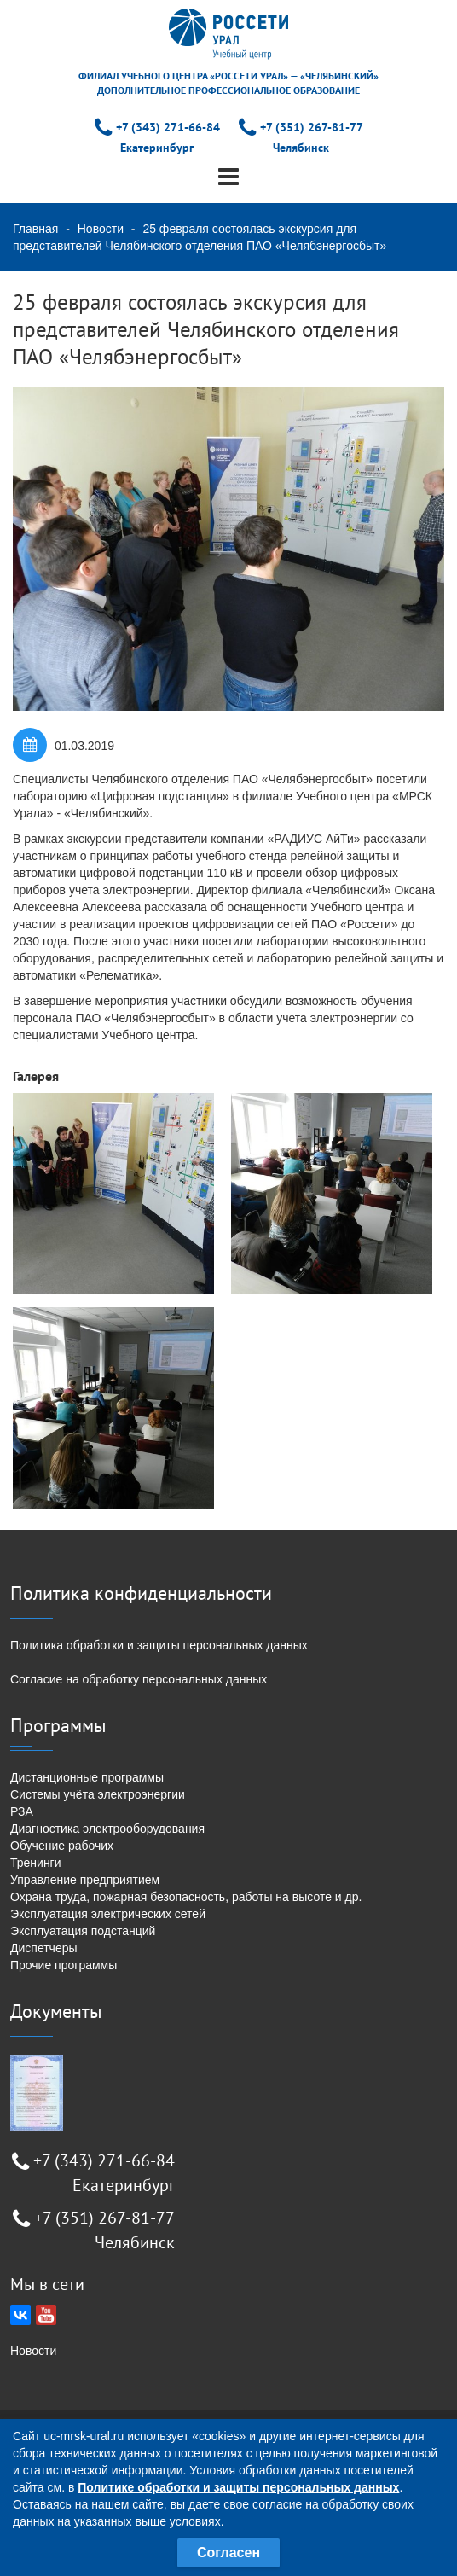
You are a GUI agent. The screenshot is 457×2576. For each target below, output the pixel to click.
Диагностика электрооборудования (107, 1828)
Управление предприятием (84, 1880)
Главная (35, 229)
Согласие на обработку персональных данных (138, 1679)
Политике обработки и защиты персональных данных (238, 2487)
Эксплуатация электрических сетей (107, 1914)
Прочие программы (63, 1965)
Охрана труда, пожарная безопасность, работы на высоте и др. (186, 1897)
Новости (101, 229)
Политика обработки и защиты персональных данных (159, 1645)
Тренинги (35, 1862)
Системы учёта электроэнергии (97, 1794)
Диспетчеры (44, 1948)
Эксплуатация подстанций (82, 1931)
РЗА (21, 1811)
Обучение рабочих (61, 1845)
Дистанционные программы (87, 1777)
